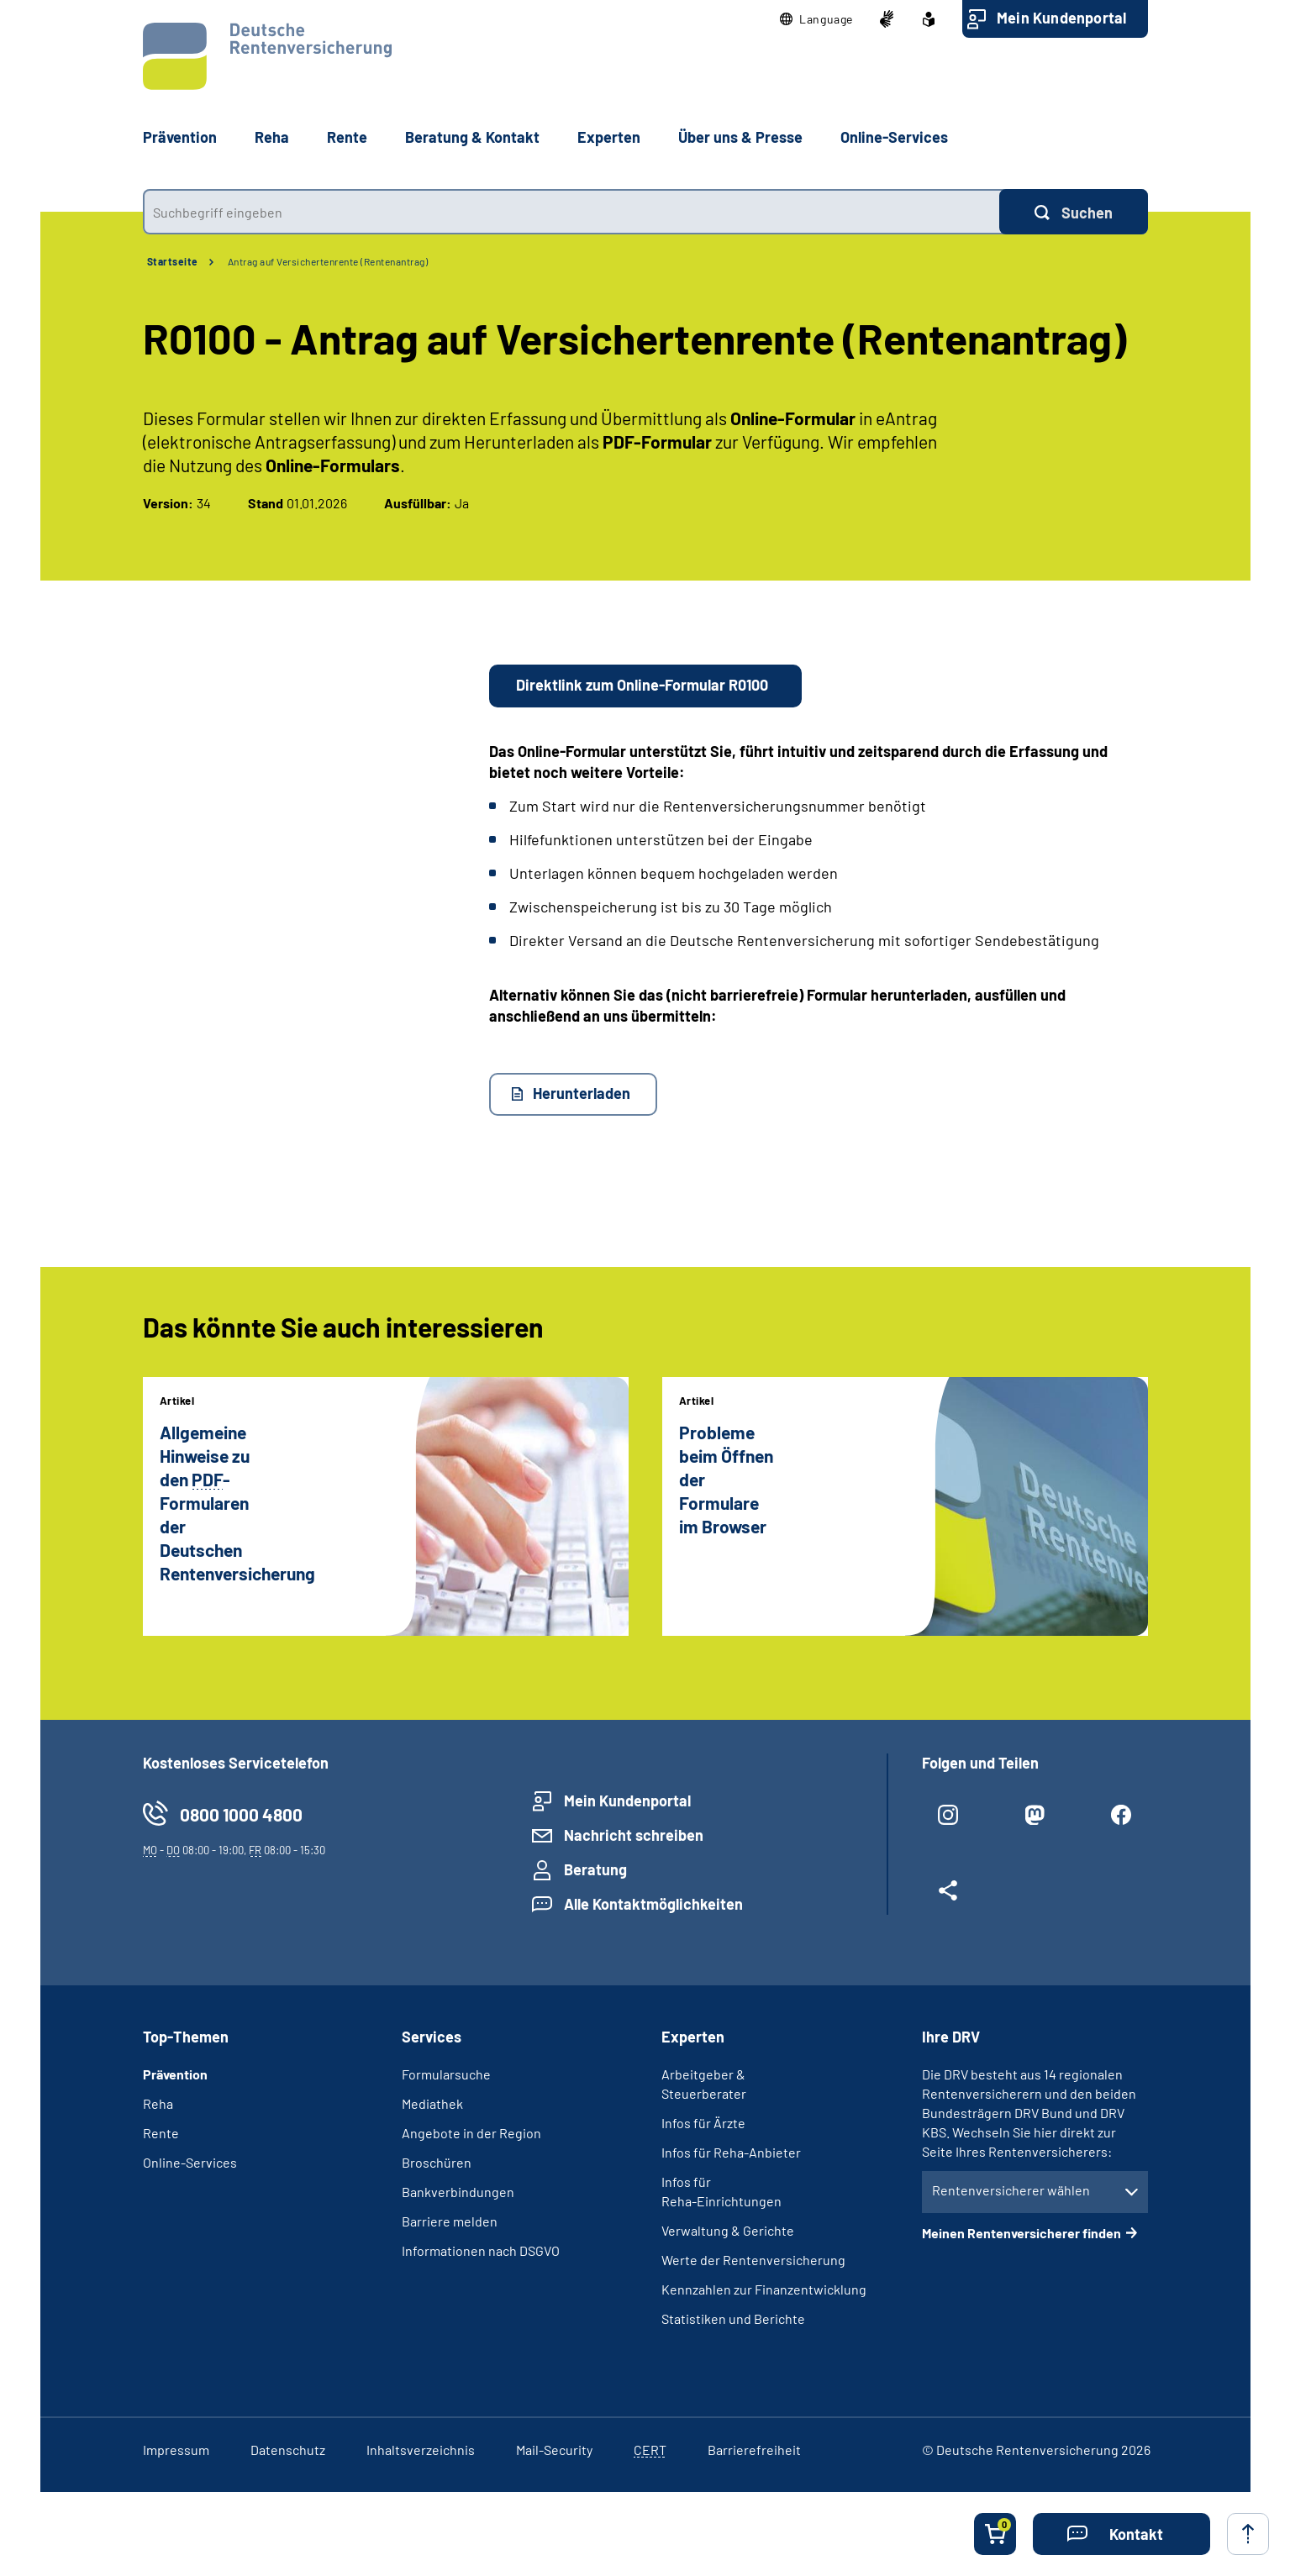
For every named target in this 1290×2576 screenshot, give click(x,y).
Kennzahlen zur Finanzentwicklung (763, 2289)
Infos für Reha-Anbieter (731, 2152)
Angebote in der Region (471, 2133)
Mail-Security (554, 2450)
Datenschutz (287, 2450)
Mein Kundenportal (1061, 17)
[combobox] (571, 211)
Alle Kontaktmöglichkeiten (653, 1904)
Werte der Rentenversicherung (753, 2260)
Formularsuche (446, 2074)
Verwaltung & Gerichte (727, 2230)
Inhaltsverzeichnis (420, 2450)
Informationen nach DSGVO (481, 2250)
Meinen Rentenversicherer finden (1021, 2233)
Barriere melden (450, 2221)
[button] (816, 19)
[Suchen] (1073, 211)
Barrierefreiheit (754, 2450)
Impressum (176, 2450)
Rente (161, 2133)
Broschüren (436, 2162)
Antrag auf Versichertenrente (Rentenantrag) (328, 261)
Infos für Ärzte (703, 2123)
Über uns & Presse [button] (740, 137)
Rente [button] (347, 137)
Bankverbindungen (458, 2192)
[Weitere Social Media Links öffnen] (948, 1897)
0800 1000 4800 (241, 1814)
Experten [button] (608, 137)
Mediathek (432, 2103)
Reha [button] (272, 137)
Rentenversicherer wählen (1011, 2190)
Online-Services (894, 137)
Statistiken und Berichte (733, 2318)
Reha (158, 2103)
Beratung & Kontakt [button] (472, 137)
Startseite (172, 261)
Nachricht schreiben (633, 1835)
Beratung (595, 1869)
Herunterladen (581, 1093)
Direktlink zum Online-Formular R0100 (642, 685)
